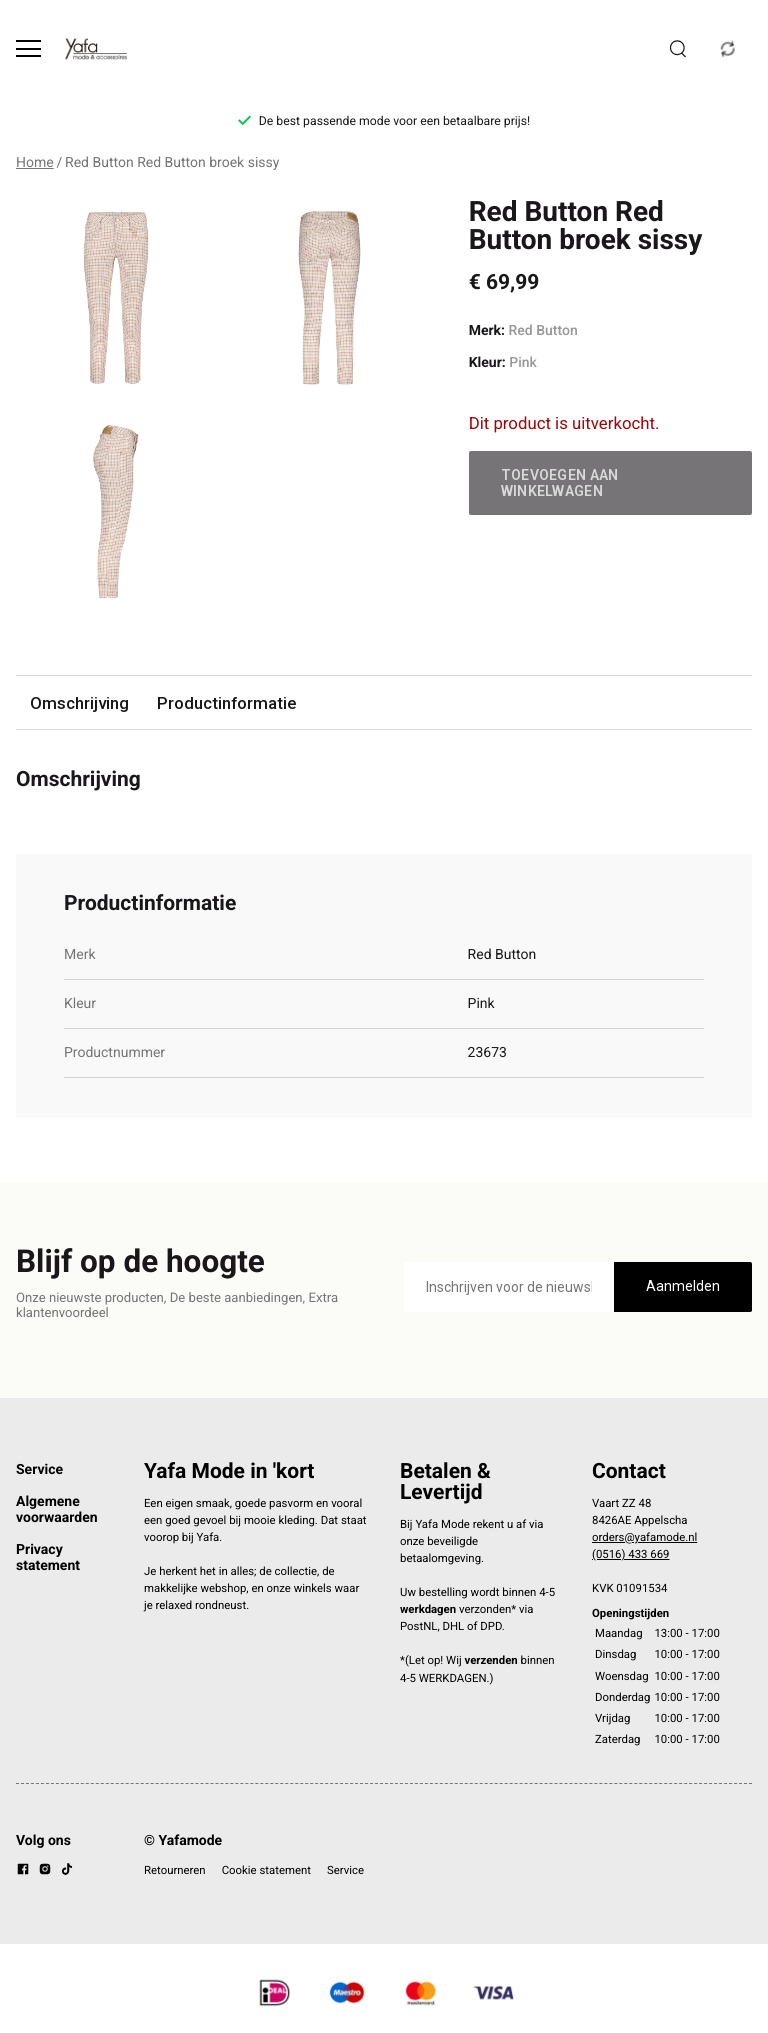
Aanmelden (683, 1286)
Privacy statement (48, 1558)
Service (39, 1470)
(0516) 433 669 (630, 1554)
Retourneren (175, 1870)
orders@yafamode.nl (644, 1537)
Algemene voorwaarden (57, 1510)
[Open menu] (28, 48)
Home (35, 163)
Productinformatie (226, 703)
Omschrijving (79, 703)
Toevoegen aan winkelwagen (560, 483)
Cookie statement (266, 1870)
